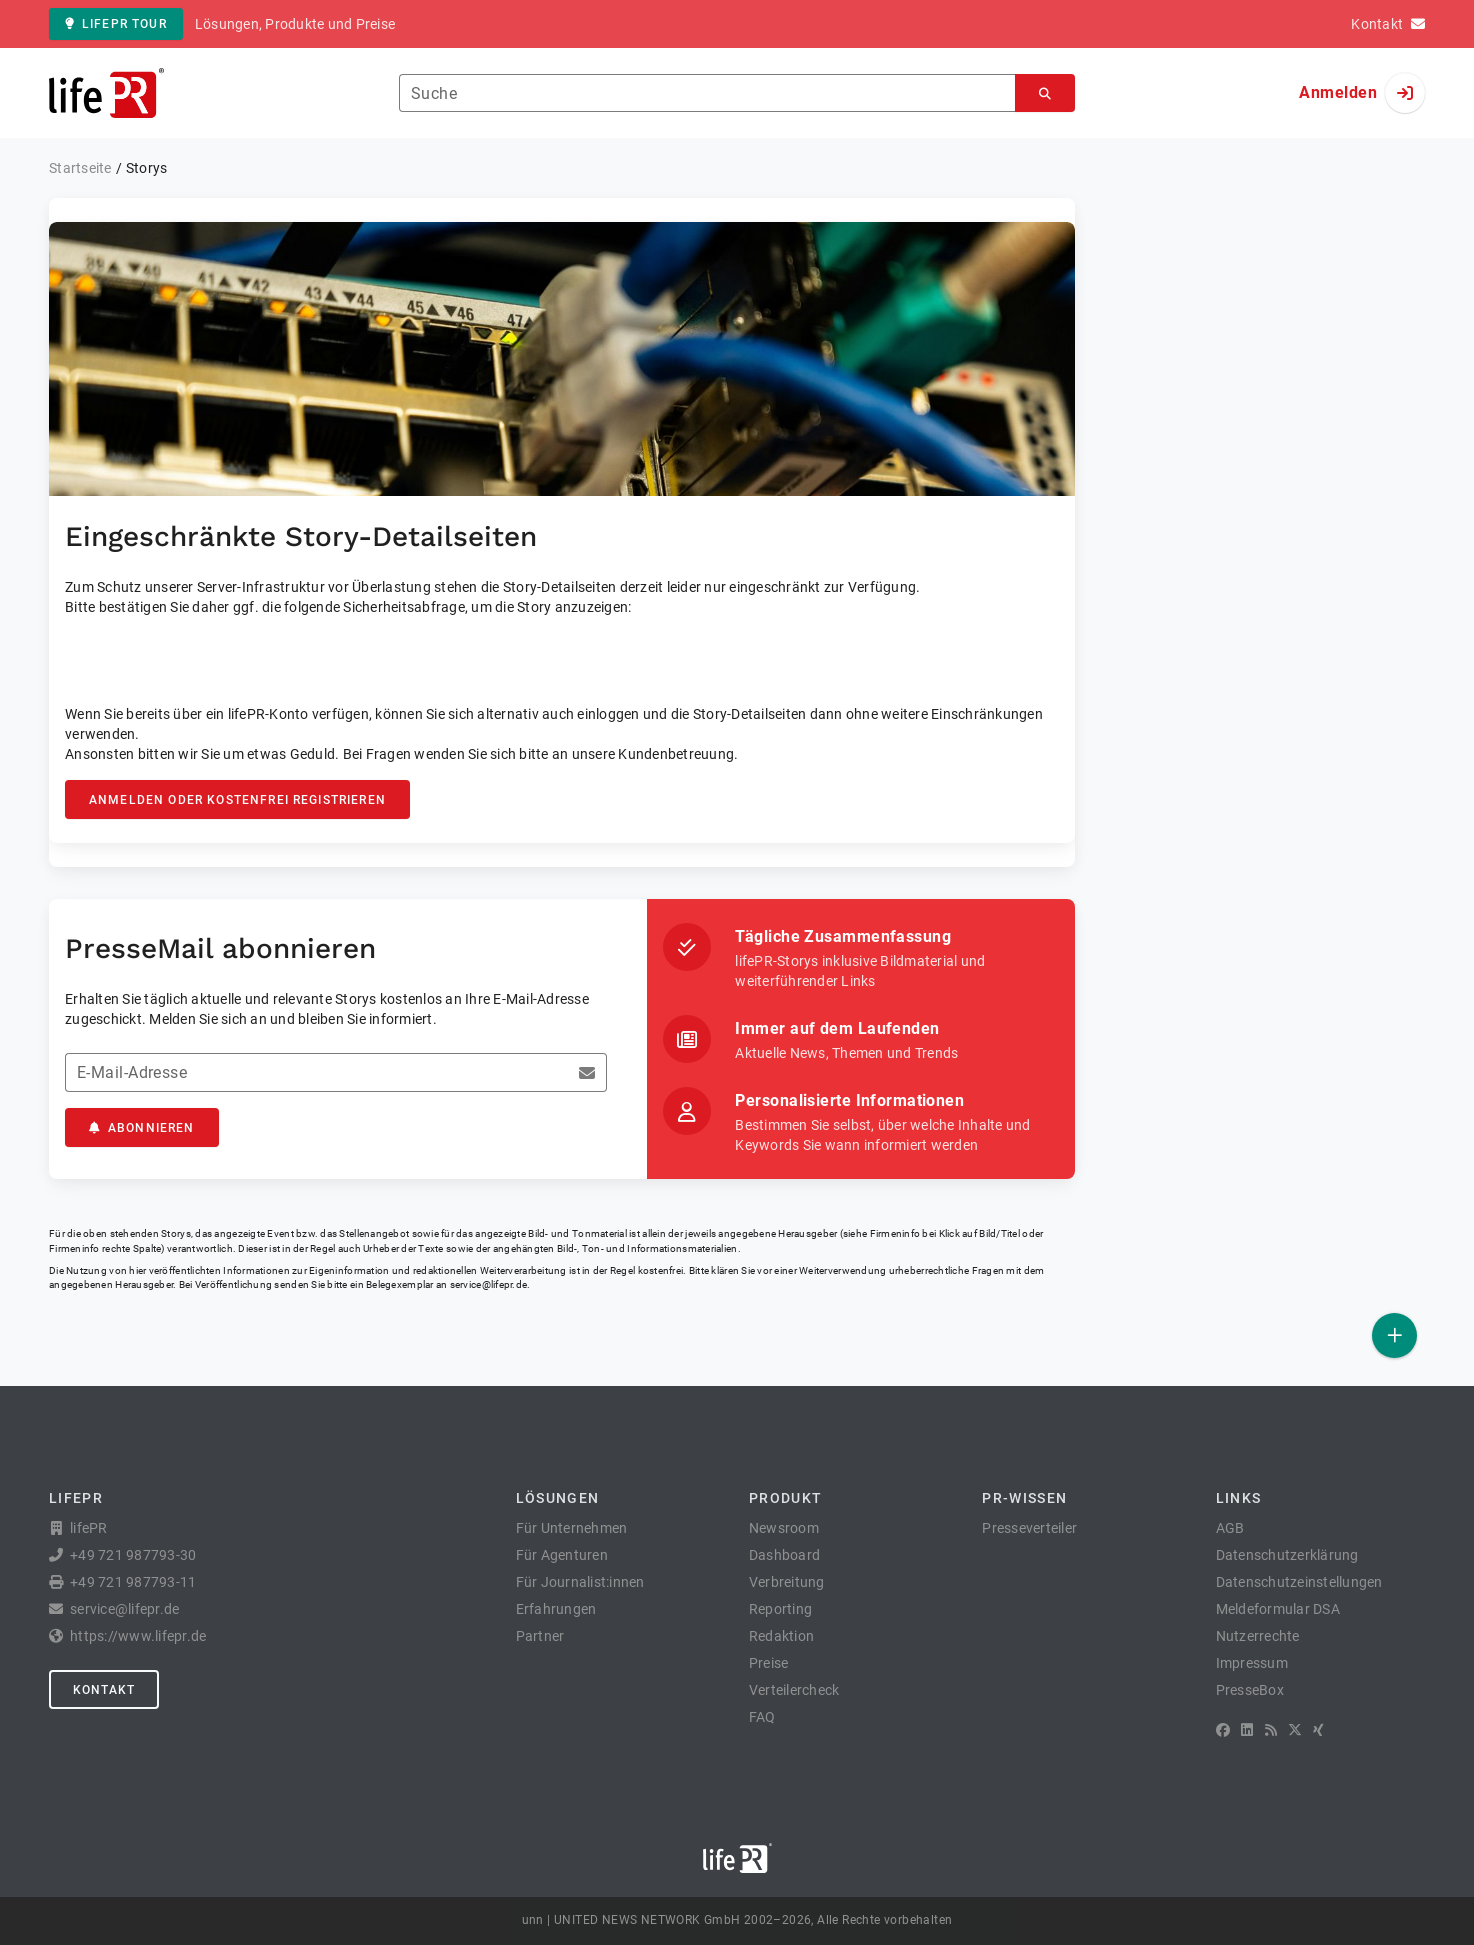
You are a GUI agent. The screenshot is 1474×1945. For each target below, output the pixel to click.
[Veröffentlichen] (1394, 1335)
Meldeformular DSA (1278, 1609)
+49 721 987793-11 (133, 1582)
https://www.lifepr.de (138, 1636)
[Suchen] (1045, 93)
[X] (1295, 1730)
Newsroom (784, 1528)
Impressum (1252, 1663)
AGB (1230, 1528)
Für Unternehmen (572, 1528)
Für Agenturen (562, 1555)
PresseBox (1250, 1690)
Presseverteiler (1029, 1528)
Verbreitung (787, 1582)
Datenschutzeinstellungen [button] (1299, 1582)
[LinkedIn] (1247, 1730)
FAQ (762, 1717)
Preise (769, 1663)
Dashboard (784, 1555)
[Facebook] (1223, 1730)
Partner (540, 1636)
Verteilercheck (794, 1690)
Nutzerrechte (1258, 1636)
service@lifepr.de (489, 1284)
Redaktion (781, 1636)
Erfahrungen (556, 1609)
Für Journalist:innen (580, 1582)
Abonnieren (142, 1128)
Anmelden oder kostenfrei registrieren (237, 800)
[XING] (1318, 1730)
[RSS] (1271, 1730)
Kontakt (104, 1690)
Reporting (780, 1609)
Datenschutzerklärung (1287, 1555)
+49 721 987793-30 (133, 1555)
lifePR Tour (116, 24)
